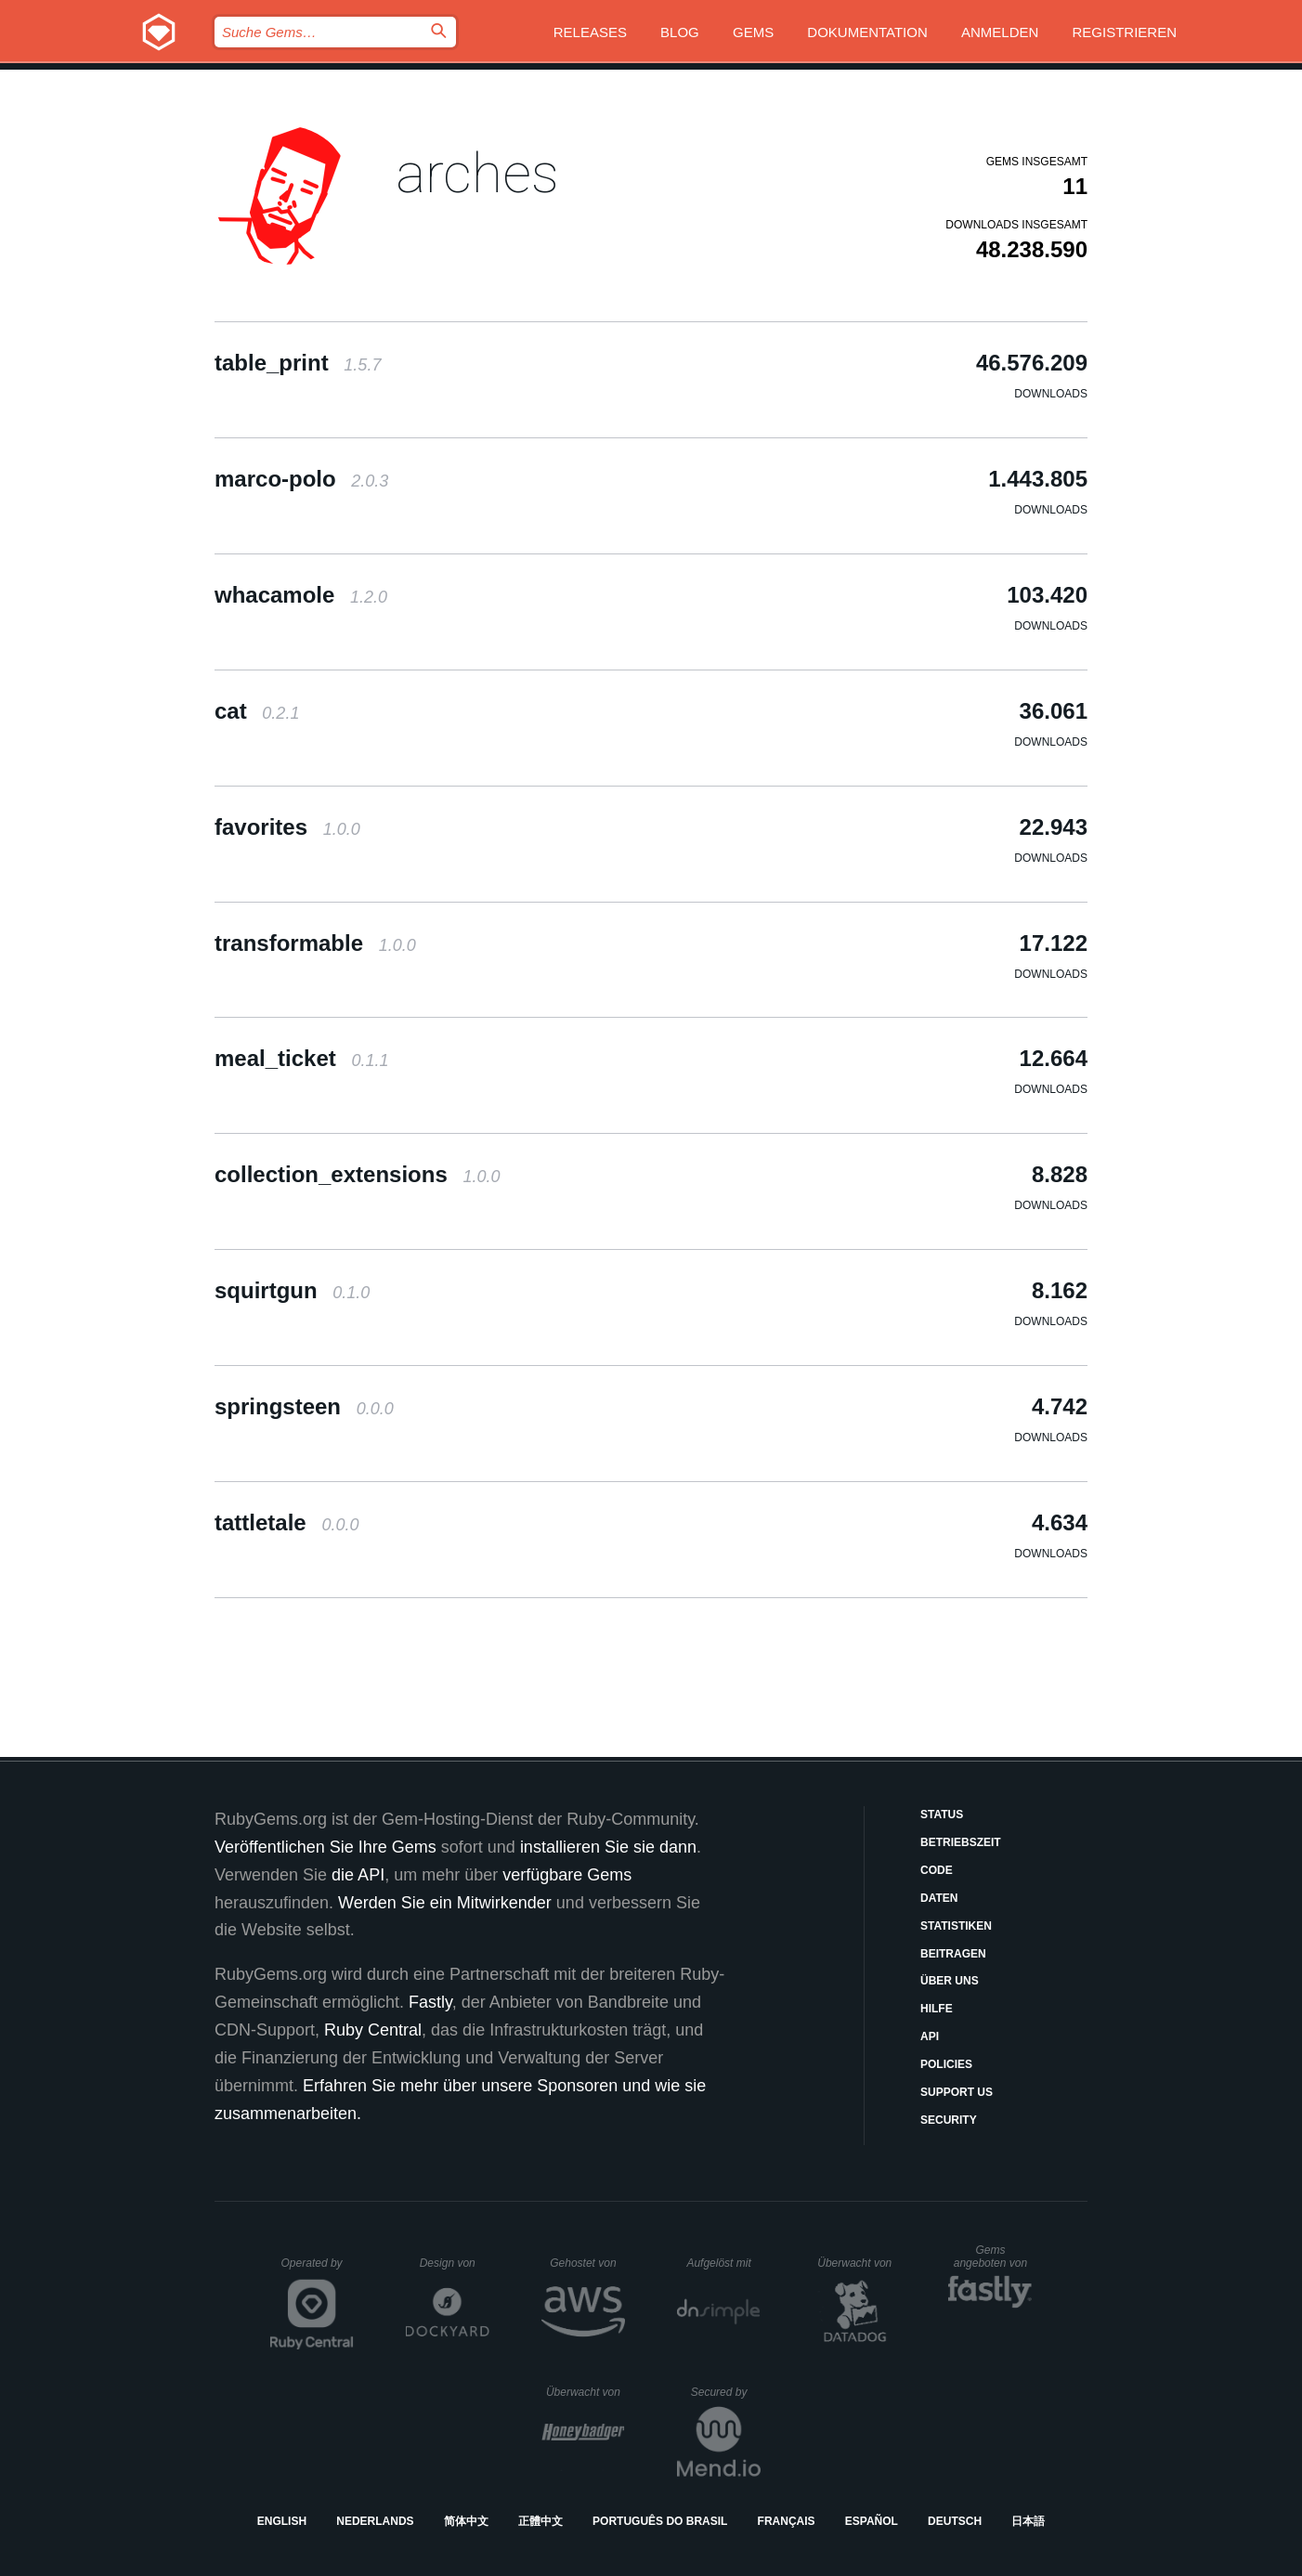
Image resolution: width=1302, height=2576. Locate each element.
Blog (679, 32)
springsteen (304, 1406)
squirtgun (292, 1290)
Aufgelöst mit (723, 2263)
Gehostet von (587, 2263)
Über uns (949, 1980)
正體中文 (540, 2521)
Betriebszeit (960, 1842)
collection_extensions (357, 1174)
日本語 (1028, 2521)
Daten (938, 1898)
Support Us (956, 2092)
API (929, 2036)
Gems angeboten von (993, 2257)
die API (358, 1875)
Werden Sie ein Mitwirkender (445, 1902)
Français (786, 2521)
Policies (946, 2064)
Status (941, 1814)
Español (871, 2521)
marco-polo (301, 478)
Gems (753, 32)
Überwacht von (856, 2263)
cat (257, 710)
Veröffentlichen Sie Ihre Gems (325, 1847)
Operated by (317, 2270)
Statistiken (956, 1925)
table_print (298, 362)
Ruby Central (373, 2030)
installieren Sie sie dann (608, 1847)
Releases (590, 32)
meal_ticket (301, 1058)
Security (948, 2120)
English (281, 2521)
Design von (454, 2263)
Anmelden (999, 32)
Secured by (726, 2392)
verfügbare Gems (566, 1875)
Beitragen (953, 1953)
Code (936, 1870)
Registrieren (1124, 32)
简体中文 (466, 2521)
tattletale (286, 1522)
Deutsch (955, 2521)
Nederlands (374, 2521)
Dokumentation (867, 32)
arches (477, 173)
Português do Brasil (659, 2521)
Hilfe (936, 2008)
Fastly (430, 2002)
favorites (287, 826)
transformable (315, 943)
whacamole (301, 594)
